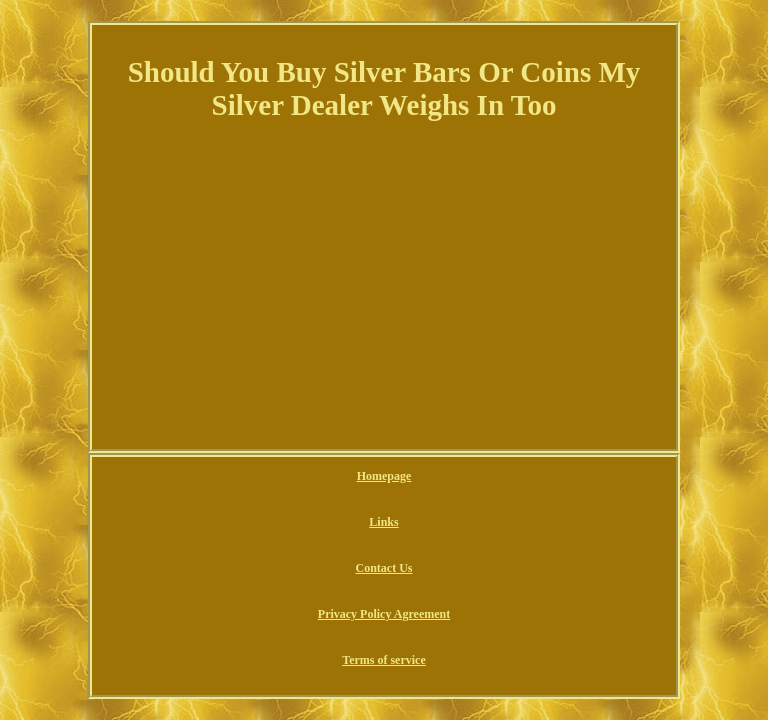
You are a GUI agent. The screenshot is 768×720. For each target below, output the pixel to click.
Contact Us (384, 568)
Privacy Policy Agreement (384, 614)
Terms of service (384, 660)
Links (383, 522)
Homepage (384, 476)
